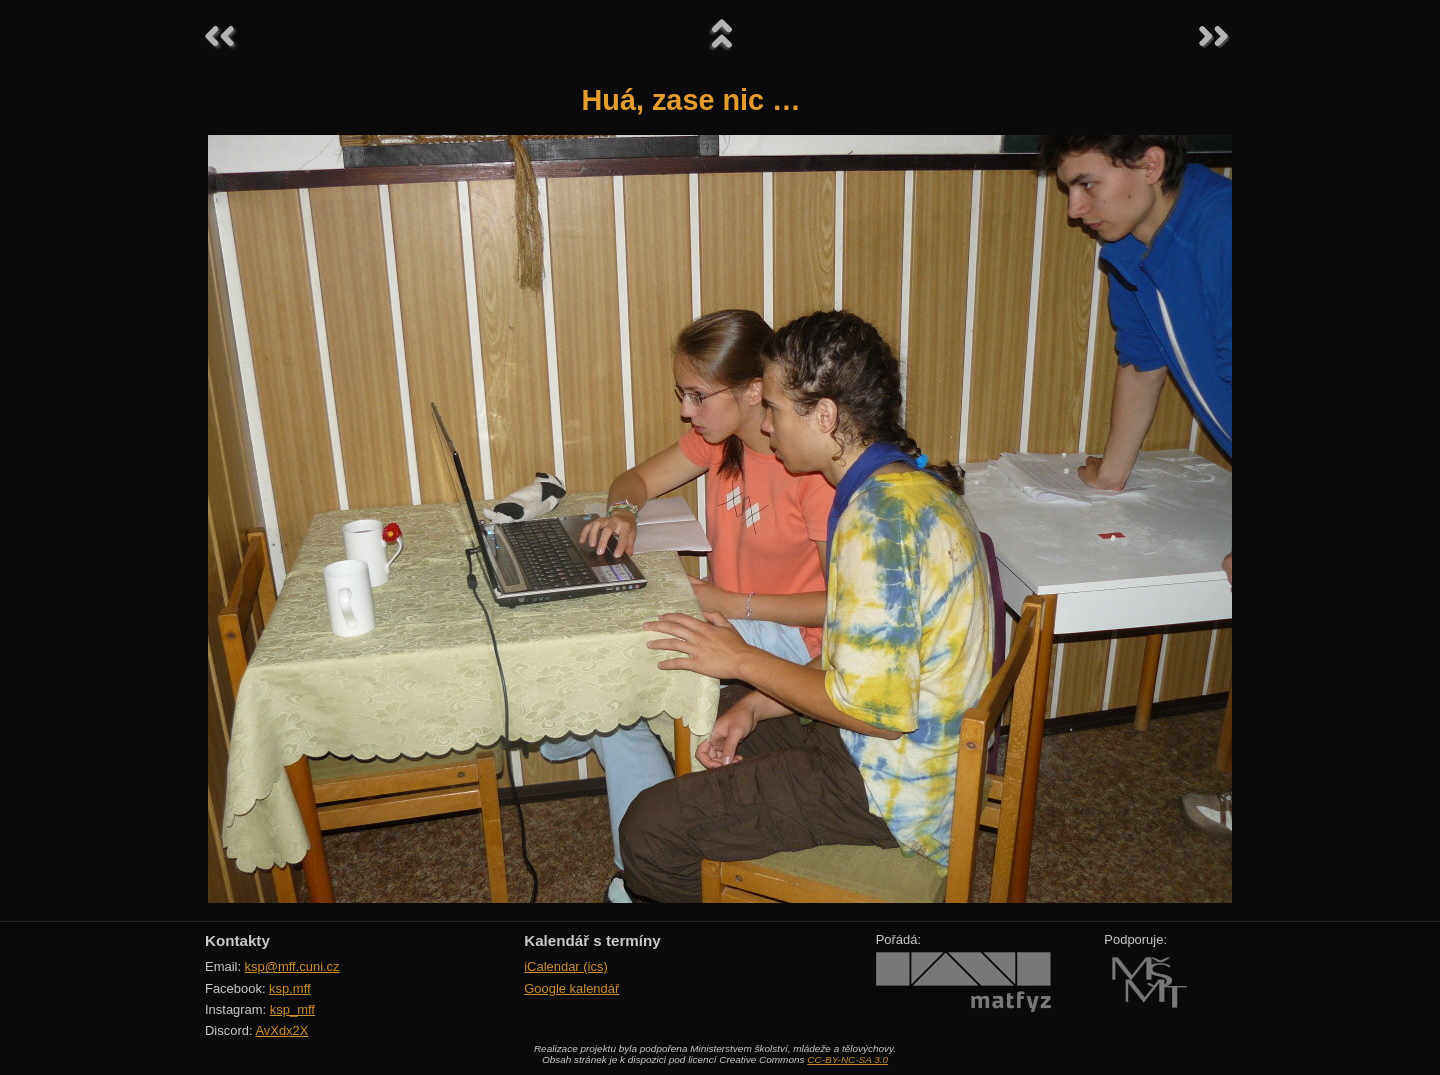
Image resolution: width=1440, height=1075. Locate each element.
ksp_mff (292, 1009)
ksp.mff (290, 988)
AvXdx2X (281, 1030)
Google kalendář (571, 988)
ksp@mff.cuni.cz (292, 966)
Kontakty (237, 940)
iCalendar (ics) (566, 966)
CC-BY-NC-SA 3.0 (847, 1059)
